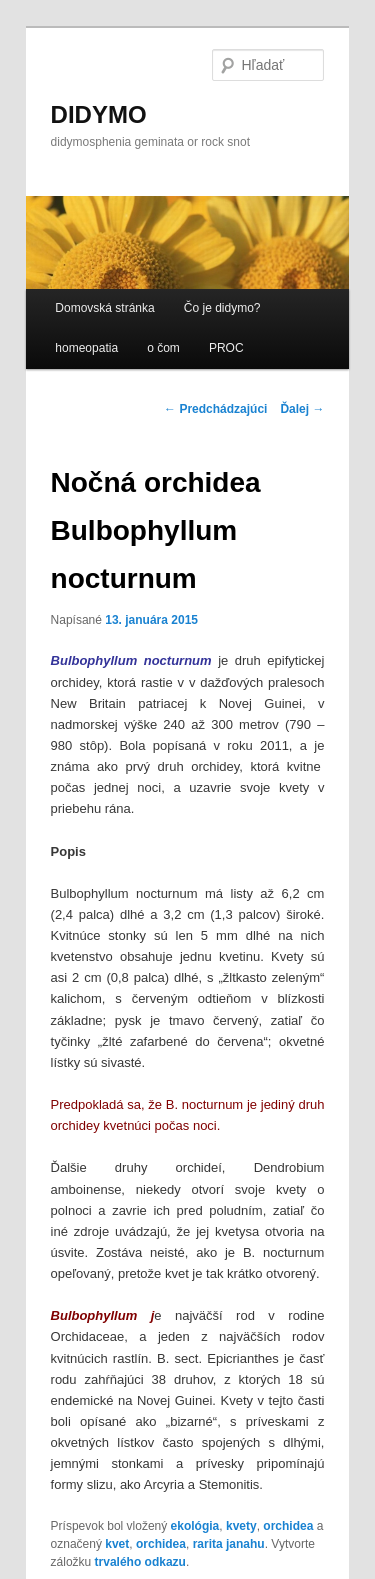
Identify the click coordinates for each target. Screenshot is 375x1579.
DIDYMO (99, 114)
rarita (208, 1544)
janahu (245, 1544)
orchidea (288, 1526)
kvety (241, 1526)
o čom (163, 348)
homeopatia (86, 348)
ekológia (195, 1526)
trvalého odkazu (140, 1562)
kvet (117, 1544)
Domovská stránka (104, 308)
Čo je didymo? (222, 308)
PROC (226, 348)
